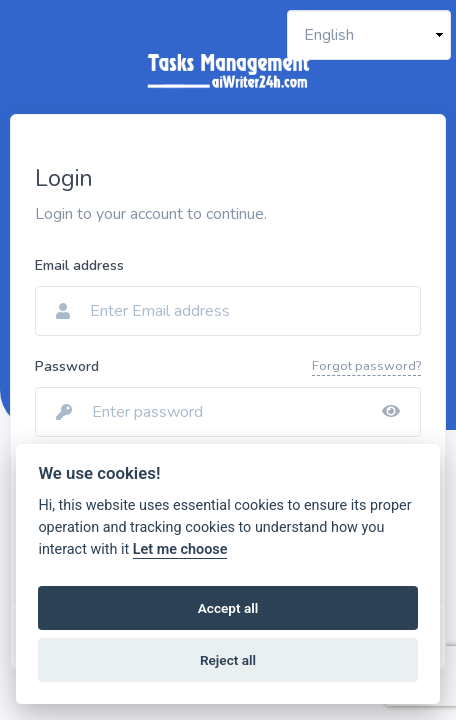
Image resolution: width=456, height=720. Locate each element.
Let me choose (180, 549)
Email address (79, 265)
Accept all (228, 608)
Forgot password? (366, 366)
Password (67, 366)
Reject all (228, 660)
